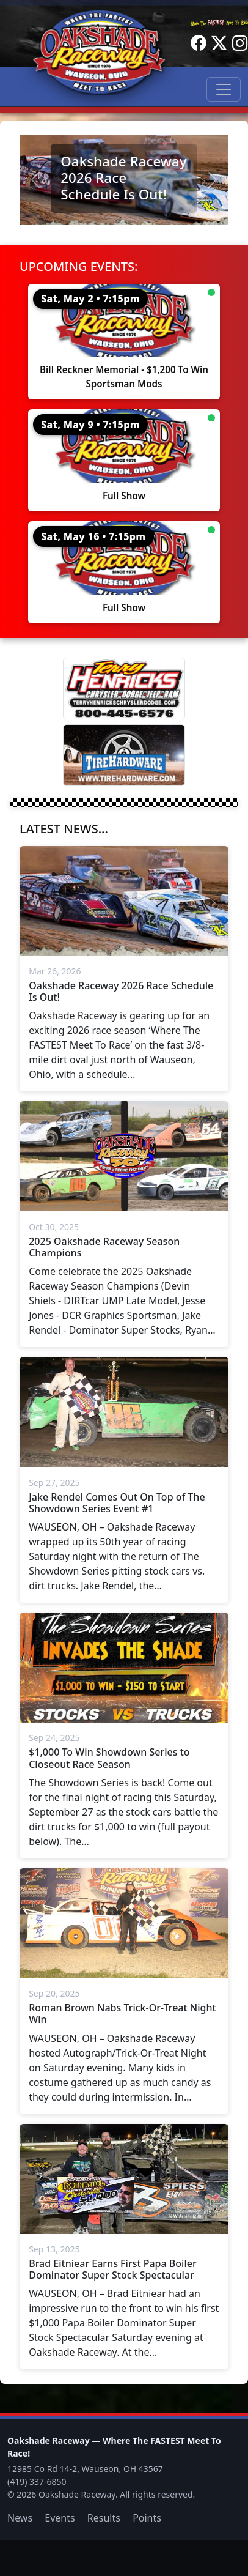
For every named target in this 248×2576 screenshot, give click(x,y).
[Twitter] (219, 43)
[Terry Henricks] (124, 688)
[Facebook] (198, 43)
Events (60, 2518)
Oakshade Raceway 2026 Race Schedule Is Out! (123, 178)
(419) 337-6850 (37, 2481)
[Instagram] (240, 43)
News (19, 2518)
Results (103, 2518)
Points (147, 2518)
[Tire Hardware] (124, 755)
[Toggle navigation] (223, 89)
